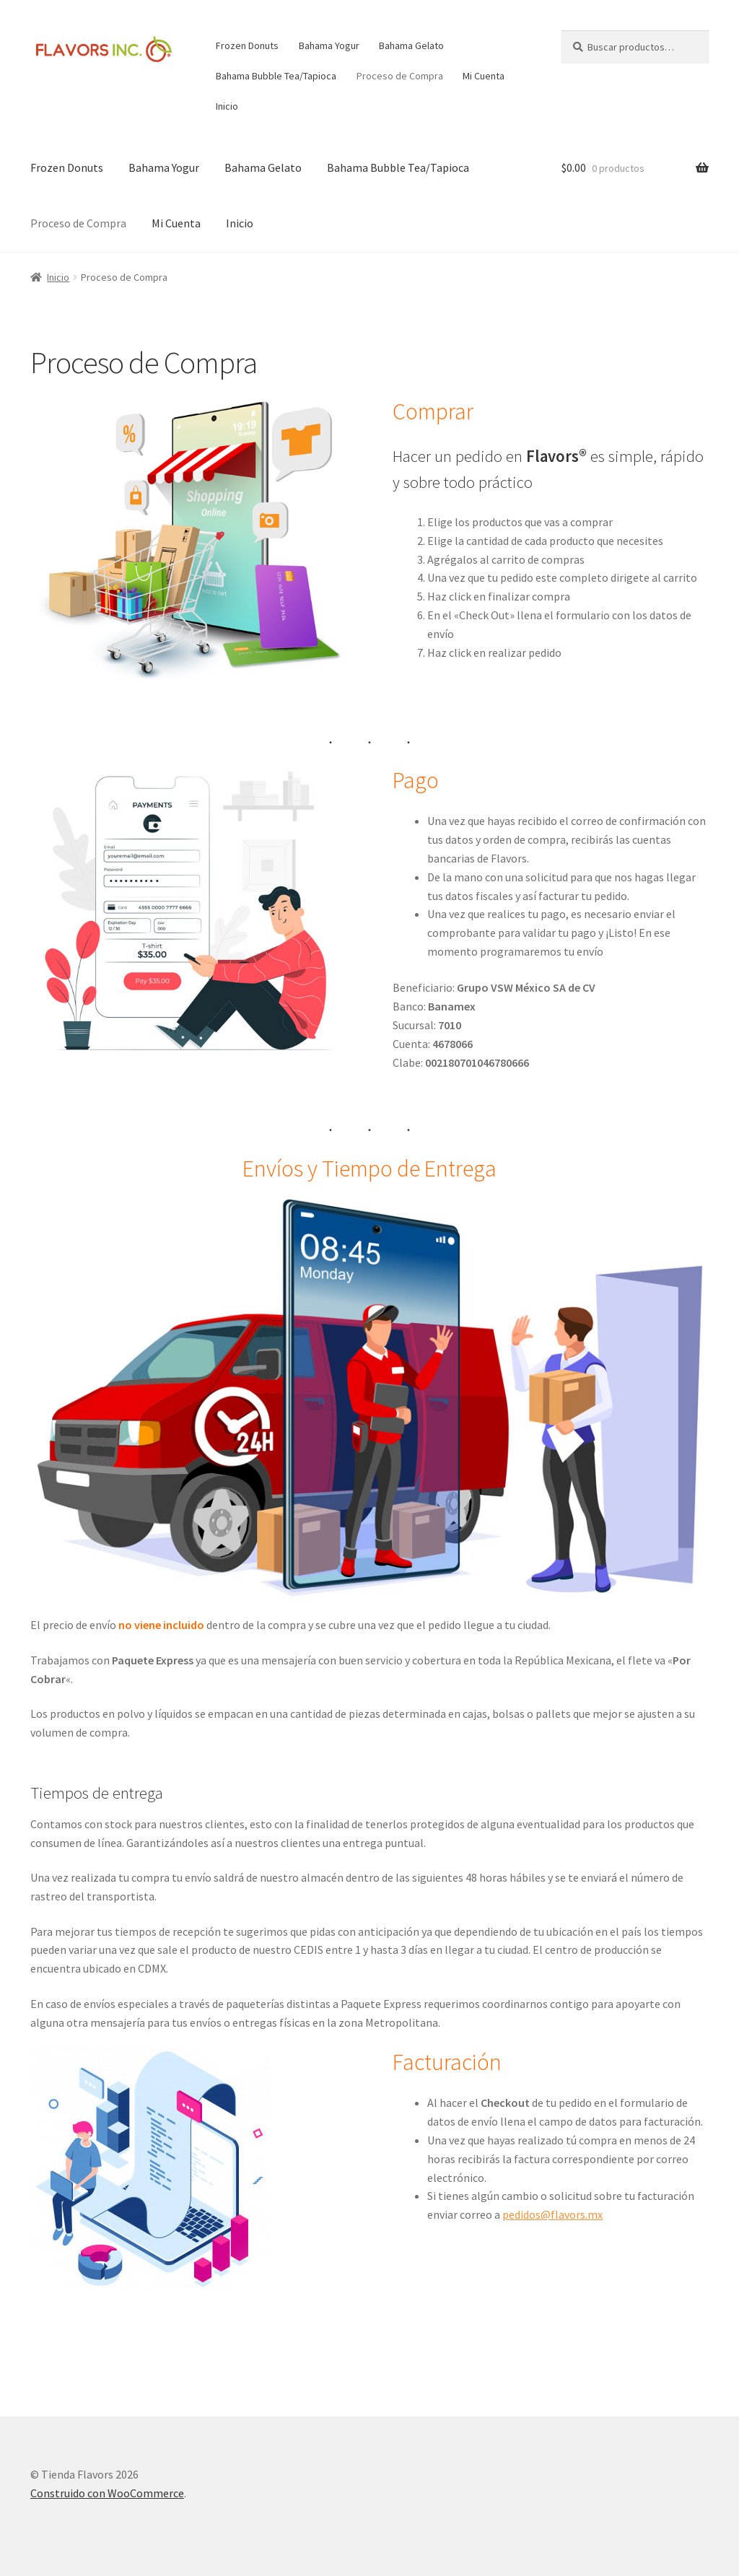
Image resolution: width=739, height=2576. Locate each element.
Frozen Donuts (247, 45)
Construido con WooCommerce (107, 2493)
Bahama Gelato (411, 45)
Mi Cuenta (483, 75)
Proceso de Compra (400, 75)
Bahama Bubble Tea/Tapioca (276, 75)
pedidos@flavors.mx (552, 2214)
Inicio (227, 106)
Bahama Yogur (329, 45)
